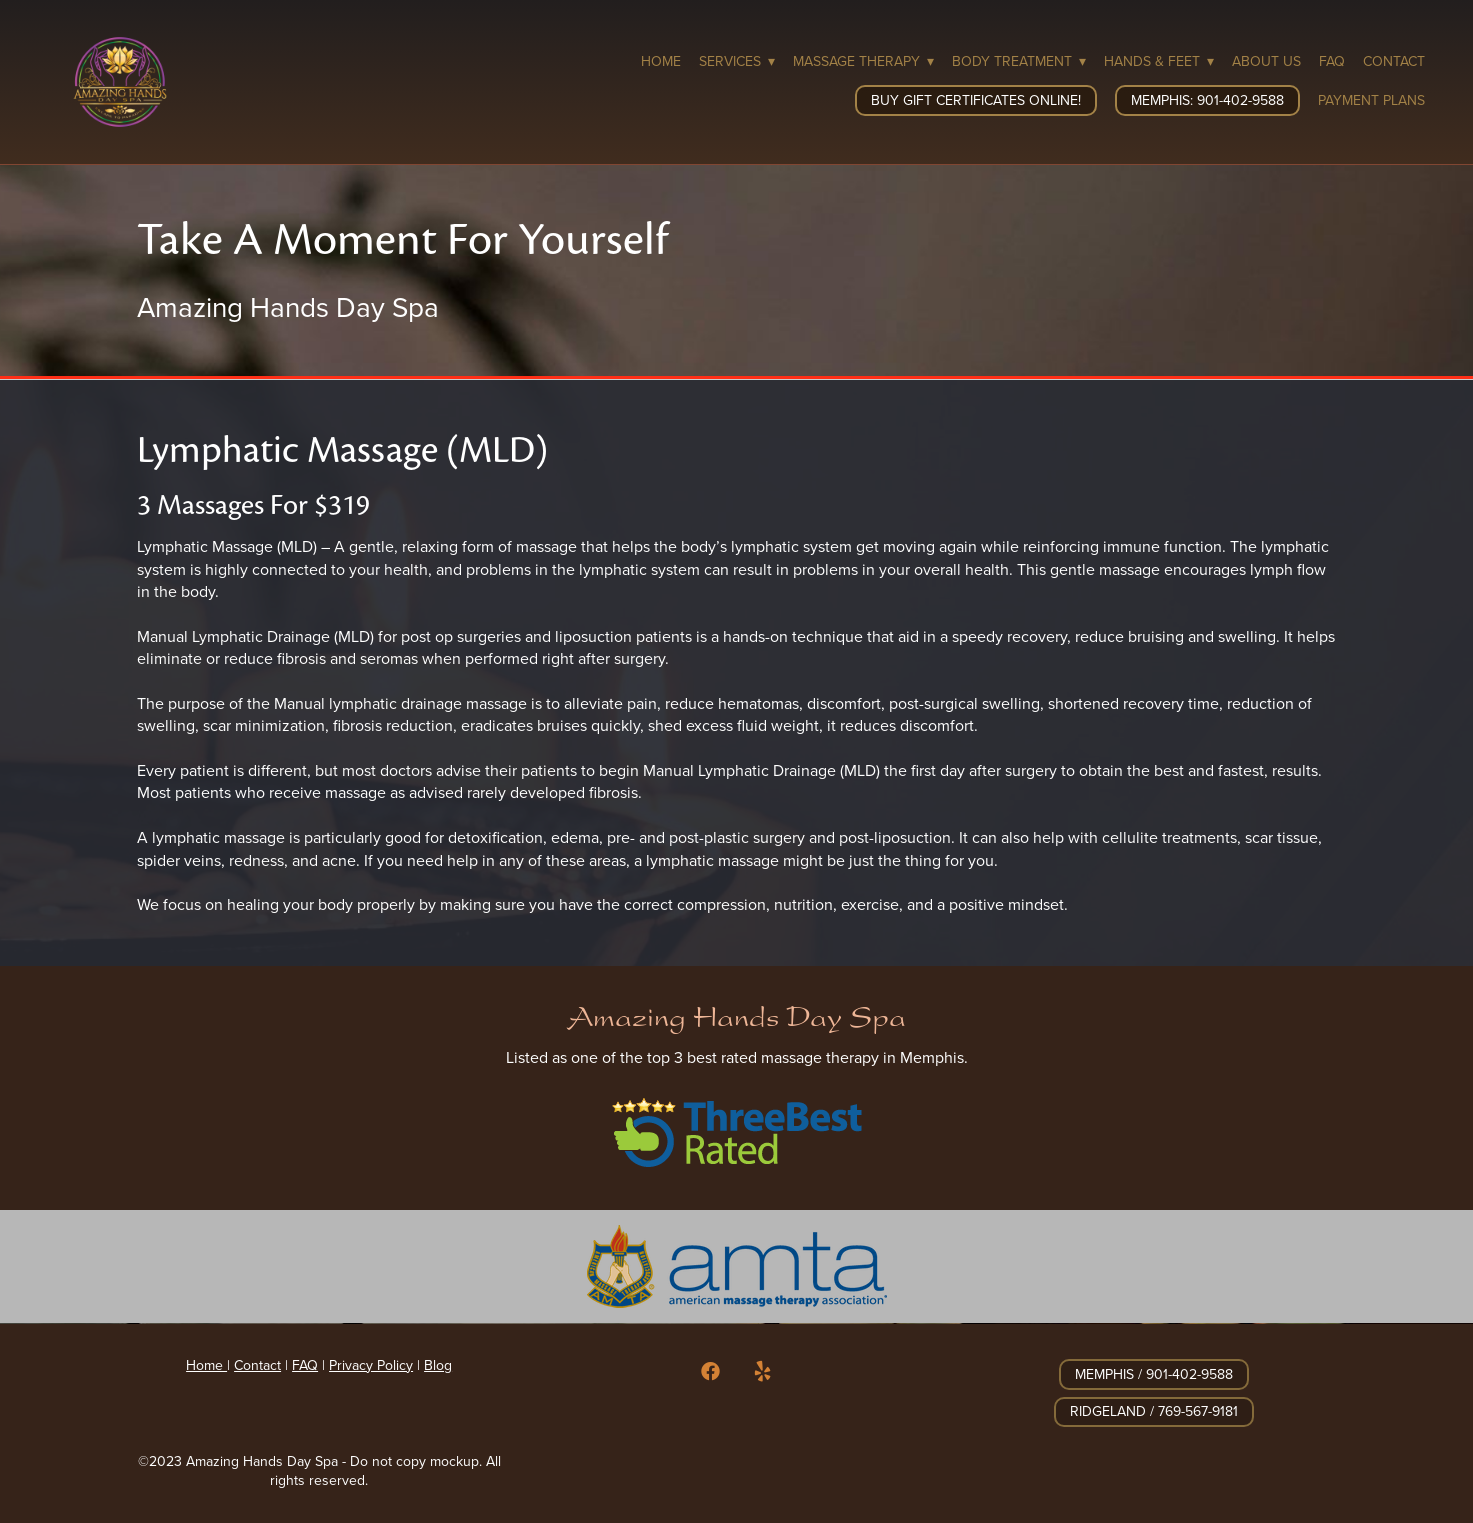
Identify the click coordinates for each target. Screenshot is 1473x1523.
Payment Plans (1371, 100)
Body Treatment (1019, 61)
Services (737, 61)
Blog (438, 1365)
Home (661, 61)
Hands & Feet (1159, 61)
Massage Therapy (863, 61)
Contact (1394, 61)
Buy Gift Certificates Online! (976, 100)
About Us (1266, 61)
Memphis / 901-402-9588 (1154, 1374)
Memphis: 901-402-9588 (1207, 100)
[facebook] (710, 1372)
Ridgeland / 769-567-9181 (1154, 1411)
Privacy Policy (371, 1365)
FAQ (1332, 61)
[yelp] (762, 1372)
